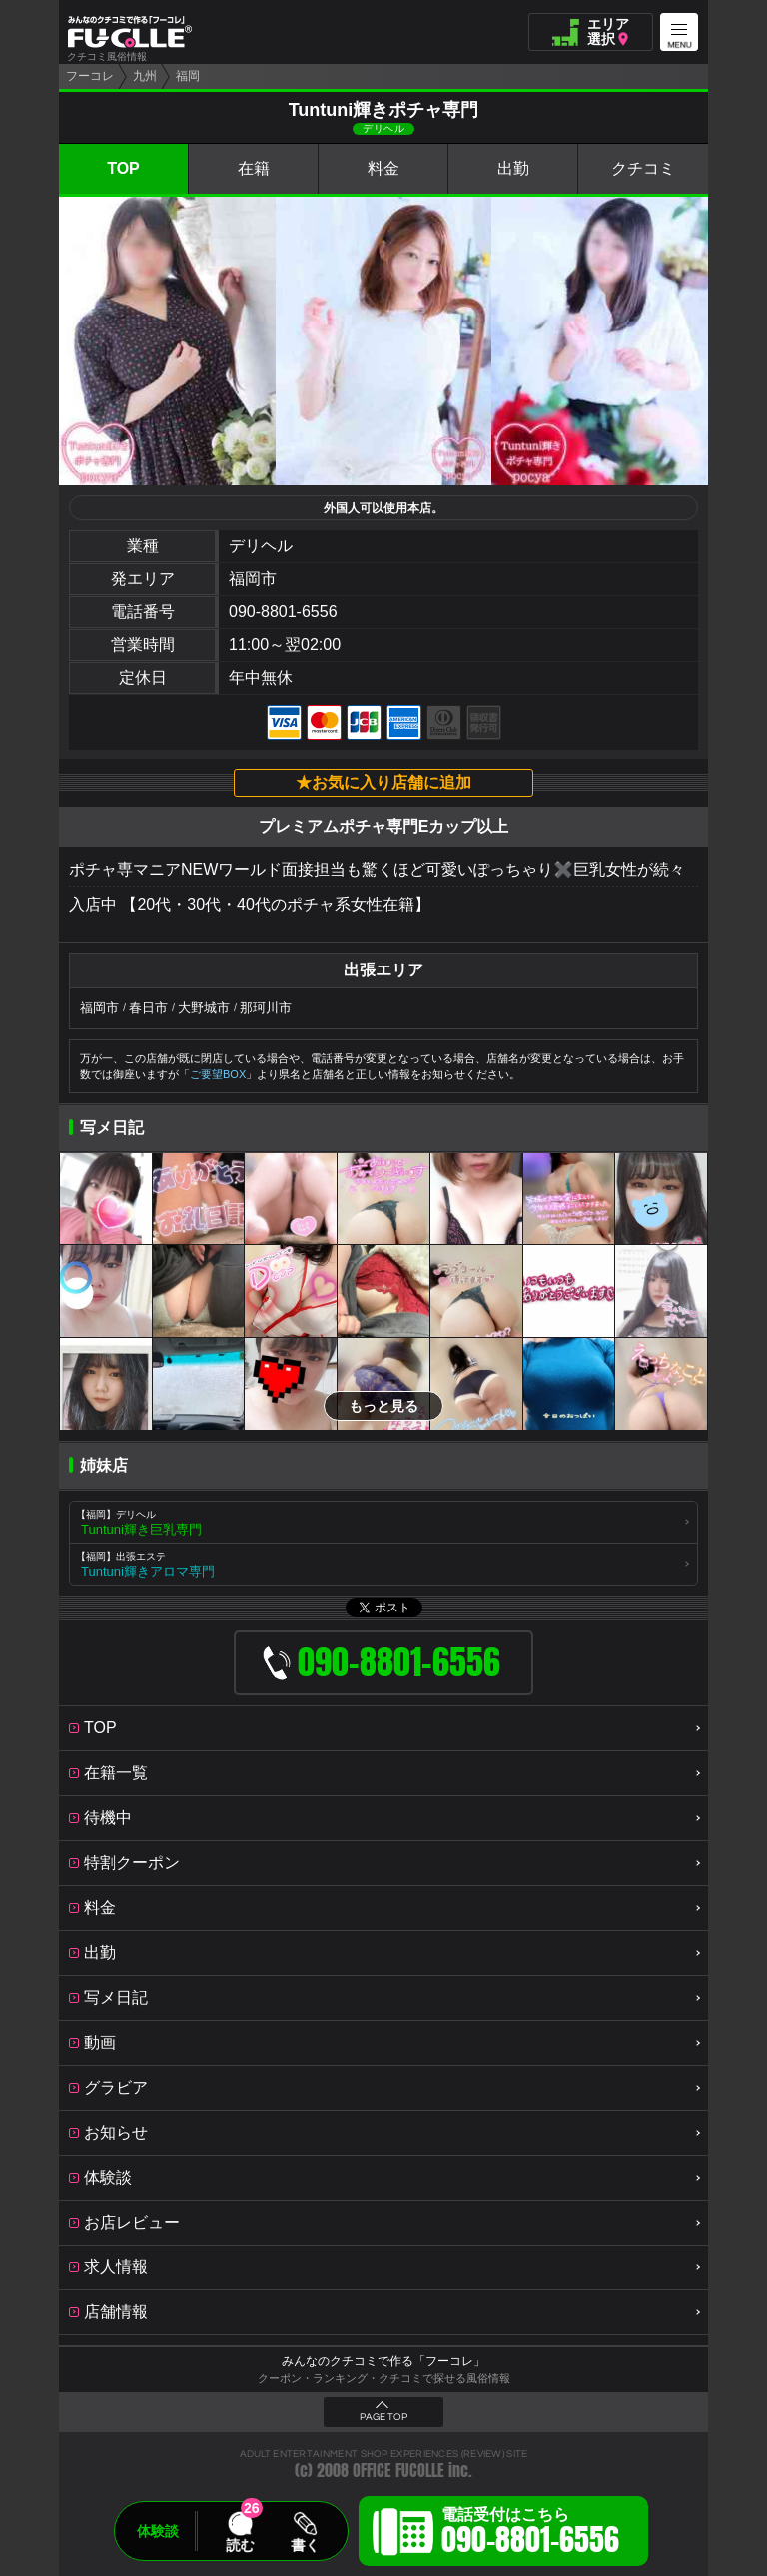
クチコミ (643, 168)
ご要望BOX (218, 1074)
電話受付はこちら (530, 2534)
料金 (383, 168)
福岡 (188, 76)
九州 (145, 76)
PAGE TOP (383, 2417)
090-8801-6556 (283, 611)
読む (240, 2545)
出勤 (513, 168)
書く (305, 2545)
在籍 (254, 168)
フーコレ (90, 76)
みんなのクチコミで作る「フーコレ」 (383, 2361)
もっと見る (383, 1406)
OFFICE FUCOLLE (398, 2470)
